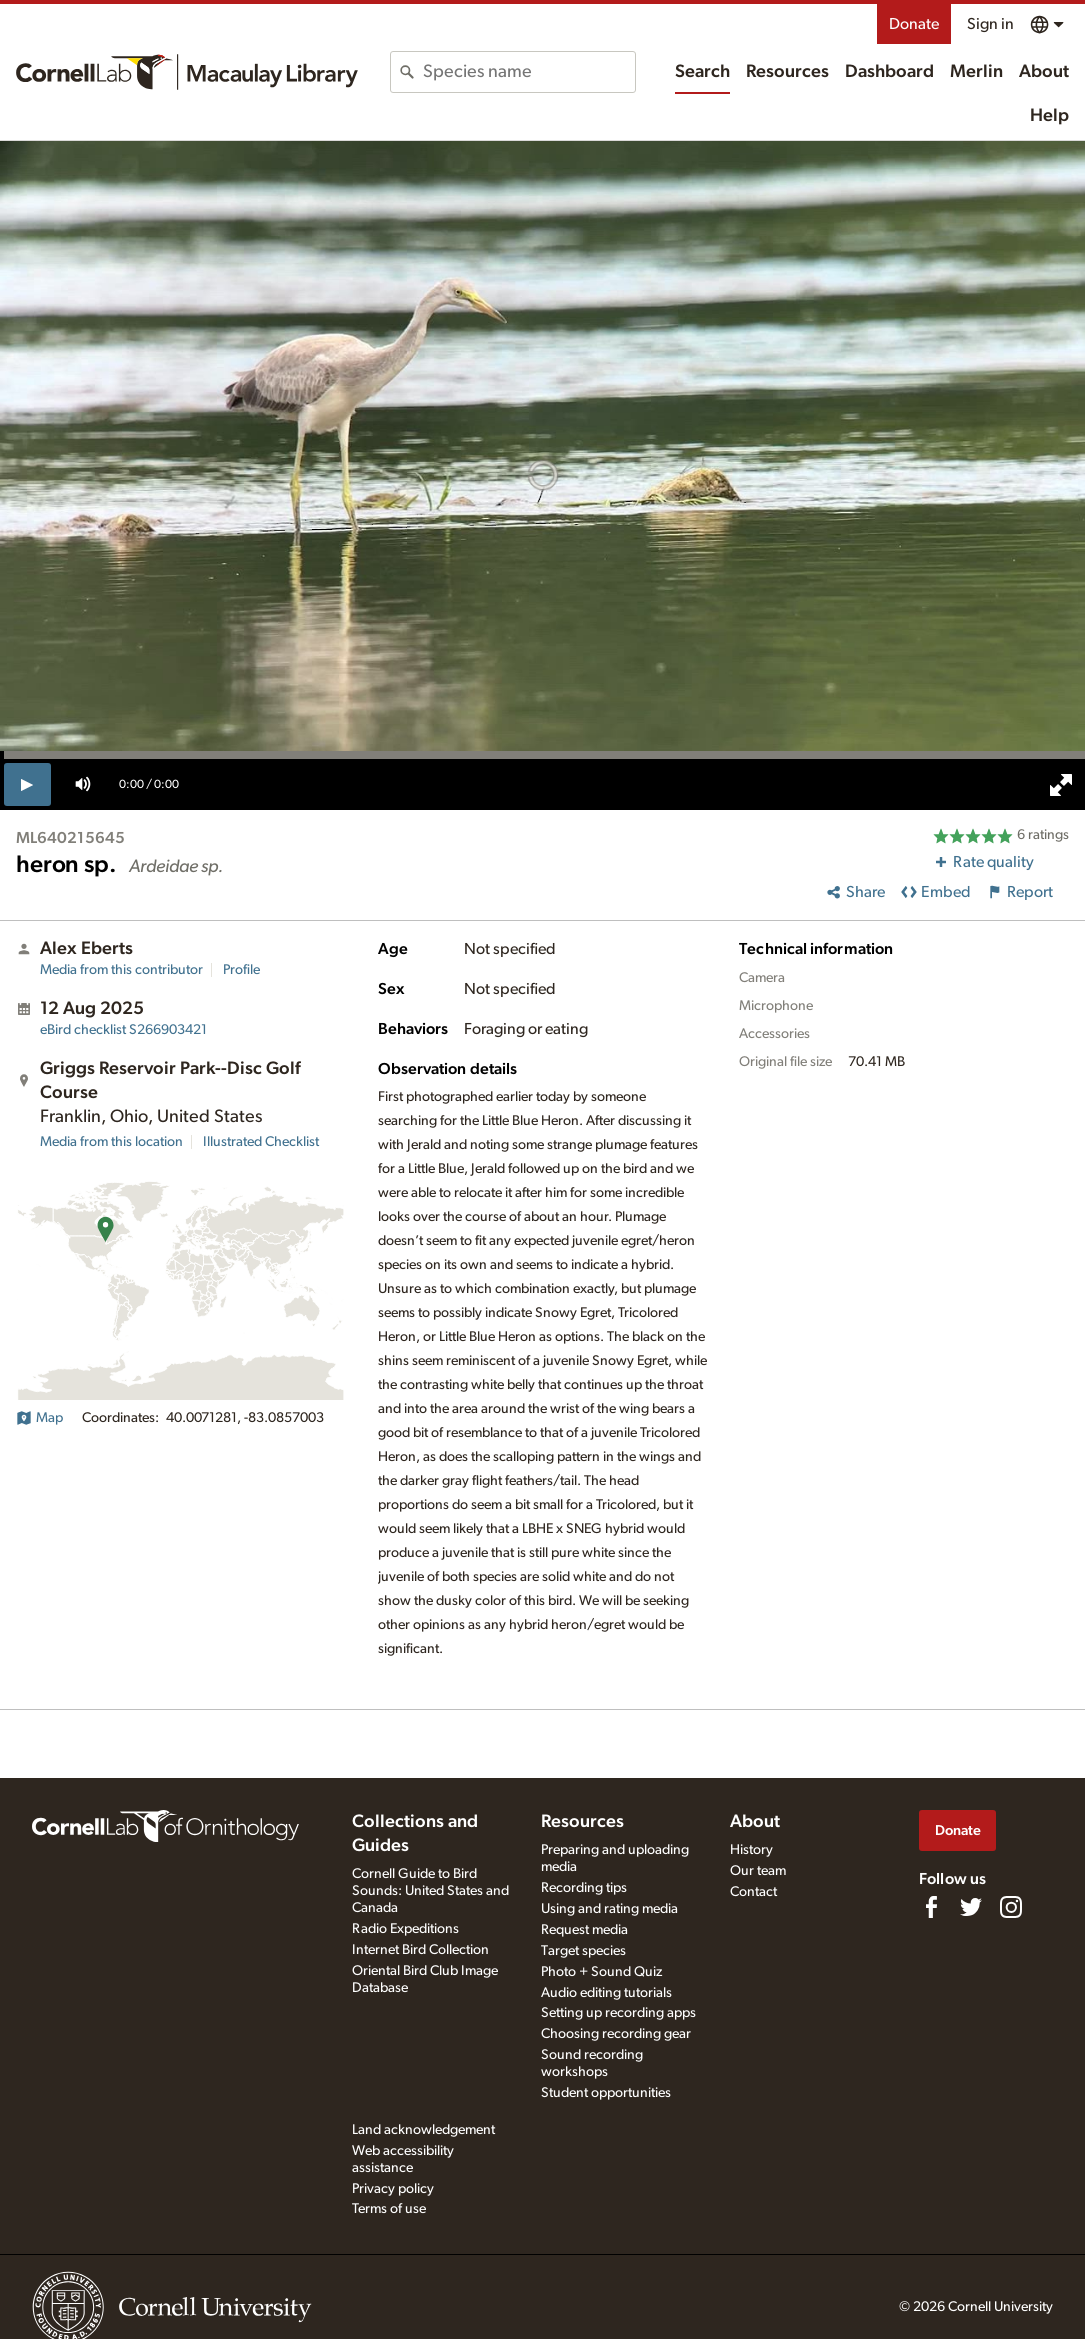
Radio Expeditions (405, 1929)
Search (702, 72)
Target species (583, 1951)
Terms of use (389, 2209)
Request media (584, 1930)
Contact (753, 1892)
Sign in (990, 24)
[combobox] (529, 72)
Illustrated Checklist (261, 1142)
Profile (241, 970)
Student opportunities (606, 2093)
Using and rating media (609, 1909)
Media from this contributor (121, 970)
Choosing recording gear (616, 2034)
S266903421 (123, 1030)
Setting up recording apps (618, 2013)
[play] (27, 784)
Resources (787, 72)
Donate (914, 24)
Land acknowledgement (423, 2130)
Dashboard (889, 72)
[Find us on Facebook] (931, 1907)
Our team (758, 1871)
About (1044, 72)
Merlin (976, 72)
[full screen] (1061, 785)
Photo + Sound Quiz (601, 1972)
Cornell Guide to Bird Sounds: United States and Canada (430, 1891)
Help (1049, 116)
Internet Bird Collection (420, 1950)
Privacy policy (393, 2189)
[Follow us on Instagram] (1011, 1907)
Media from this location (111, 1142)
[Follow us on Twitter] (971, 1907)
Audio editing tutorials (606, 1993)
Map (39, 1418)
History (751, 1850)
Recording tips (584, 1888)
